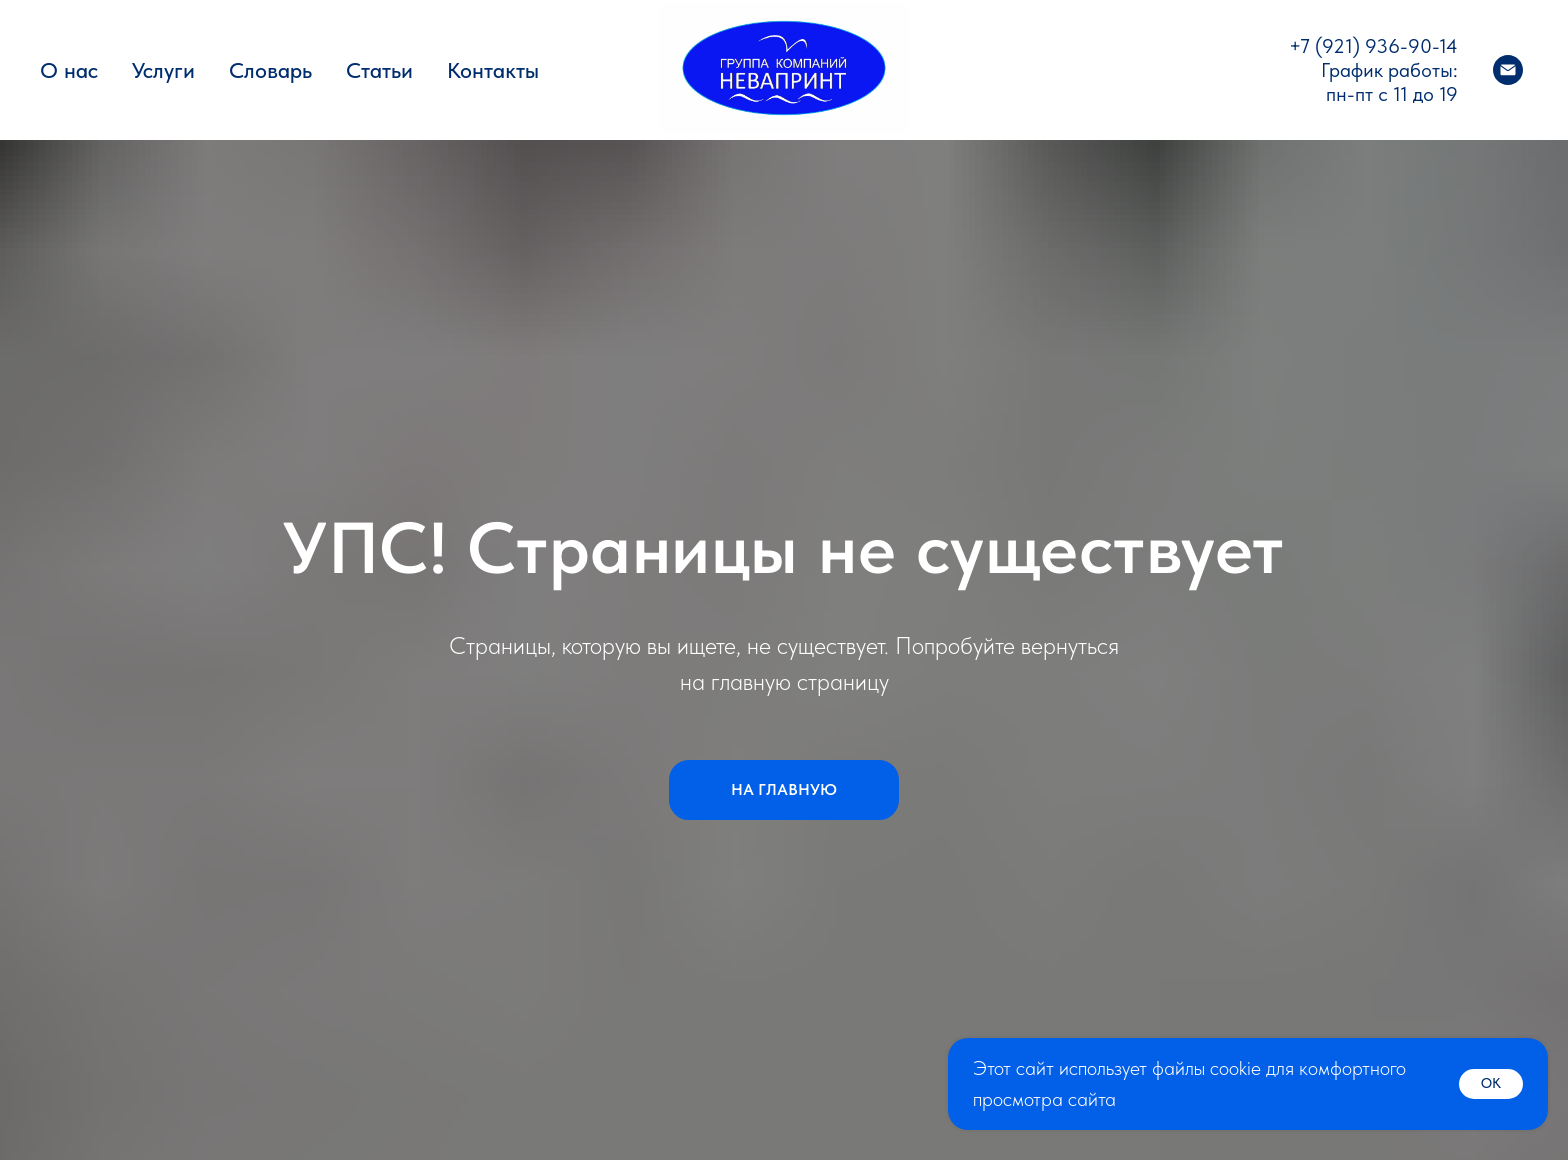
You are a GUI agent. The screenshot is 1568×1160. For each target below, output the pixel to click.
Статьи (379, 70)
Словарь (270, 70)
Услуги (163, 70)
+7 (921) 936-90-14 (1373, 46)
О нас (69, 70)
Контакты (493, 70)
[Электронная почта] (1508, 70)
